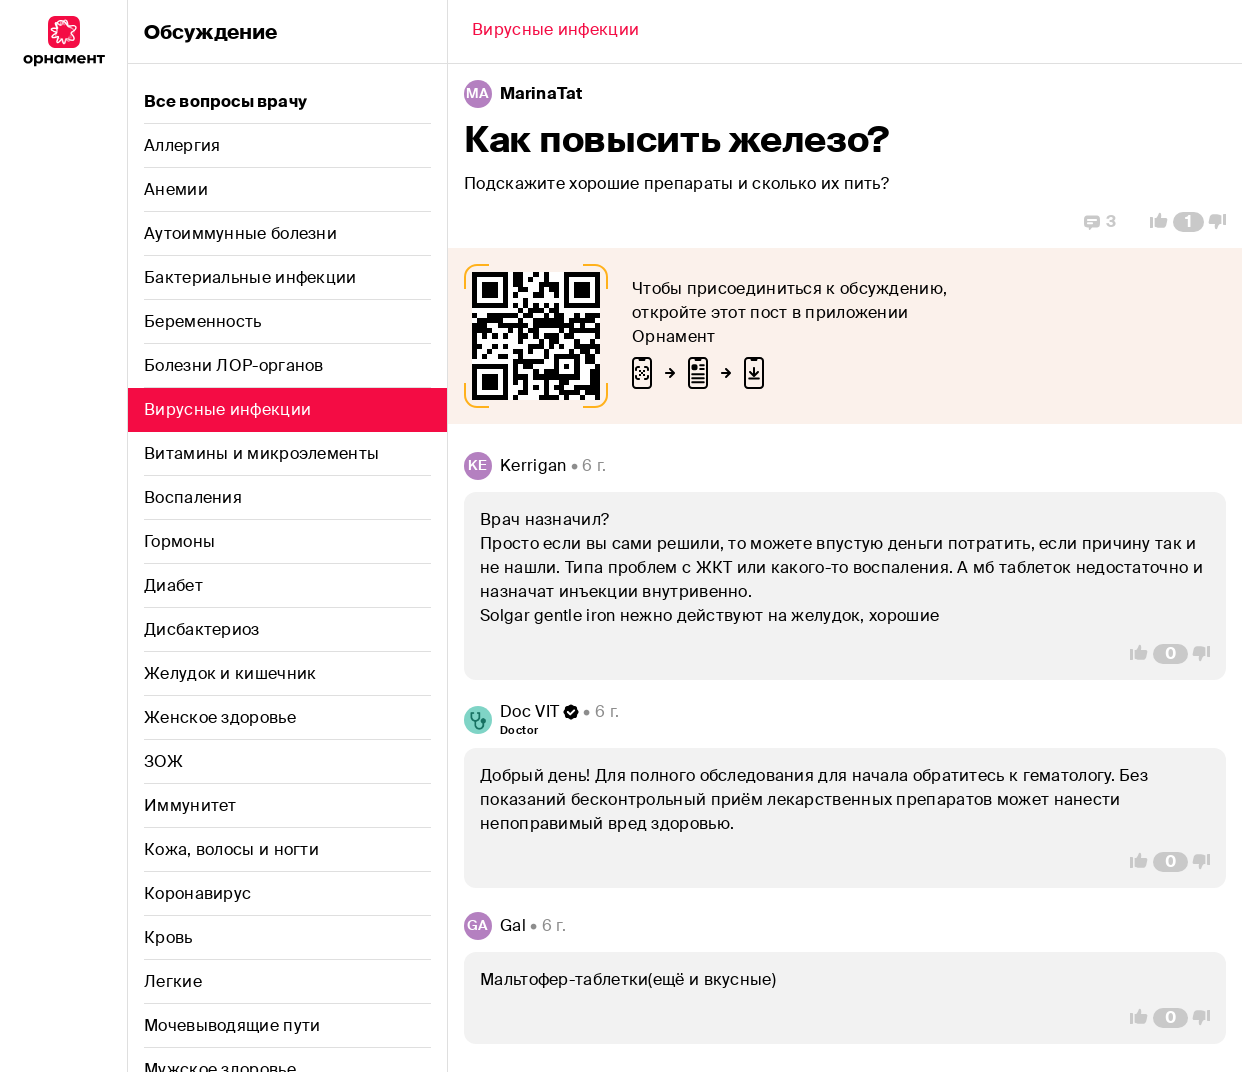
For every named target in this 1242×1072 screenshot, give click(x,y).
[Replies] (1100, 222)
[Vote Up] (1153, 222)
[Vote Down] (1223, 222)
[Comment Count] (1188, 222)
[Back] (555, 32)
